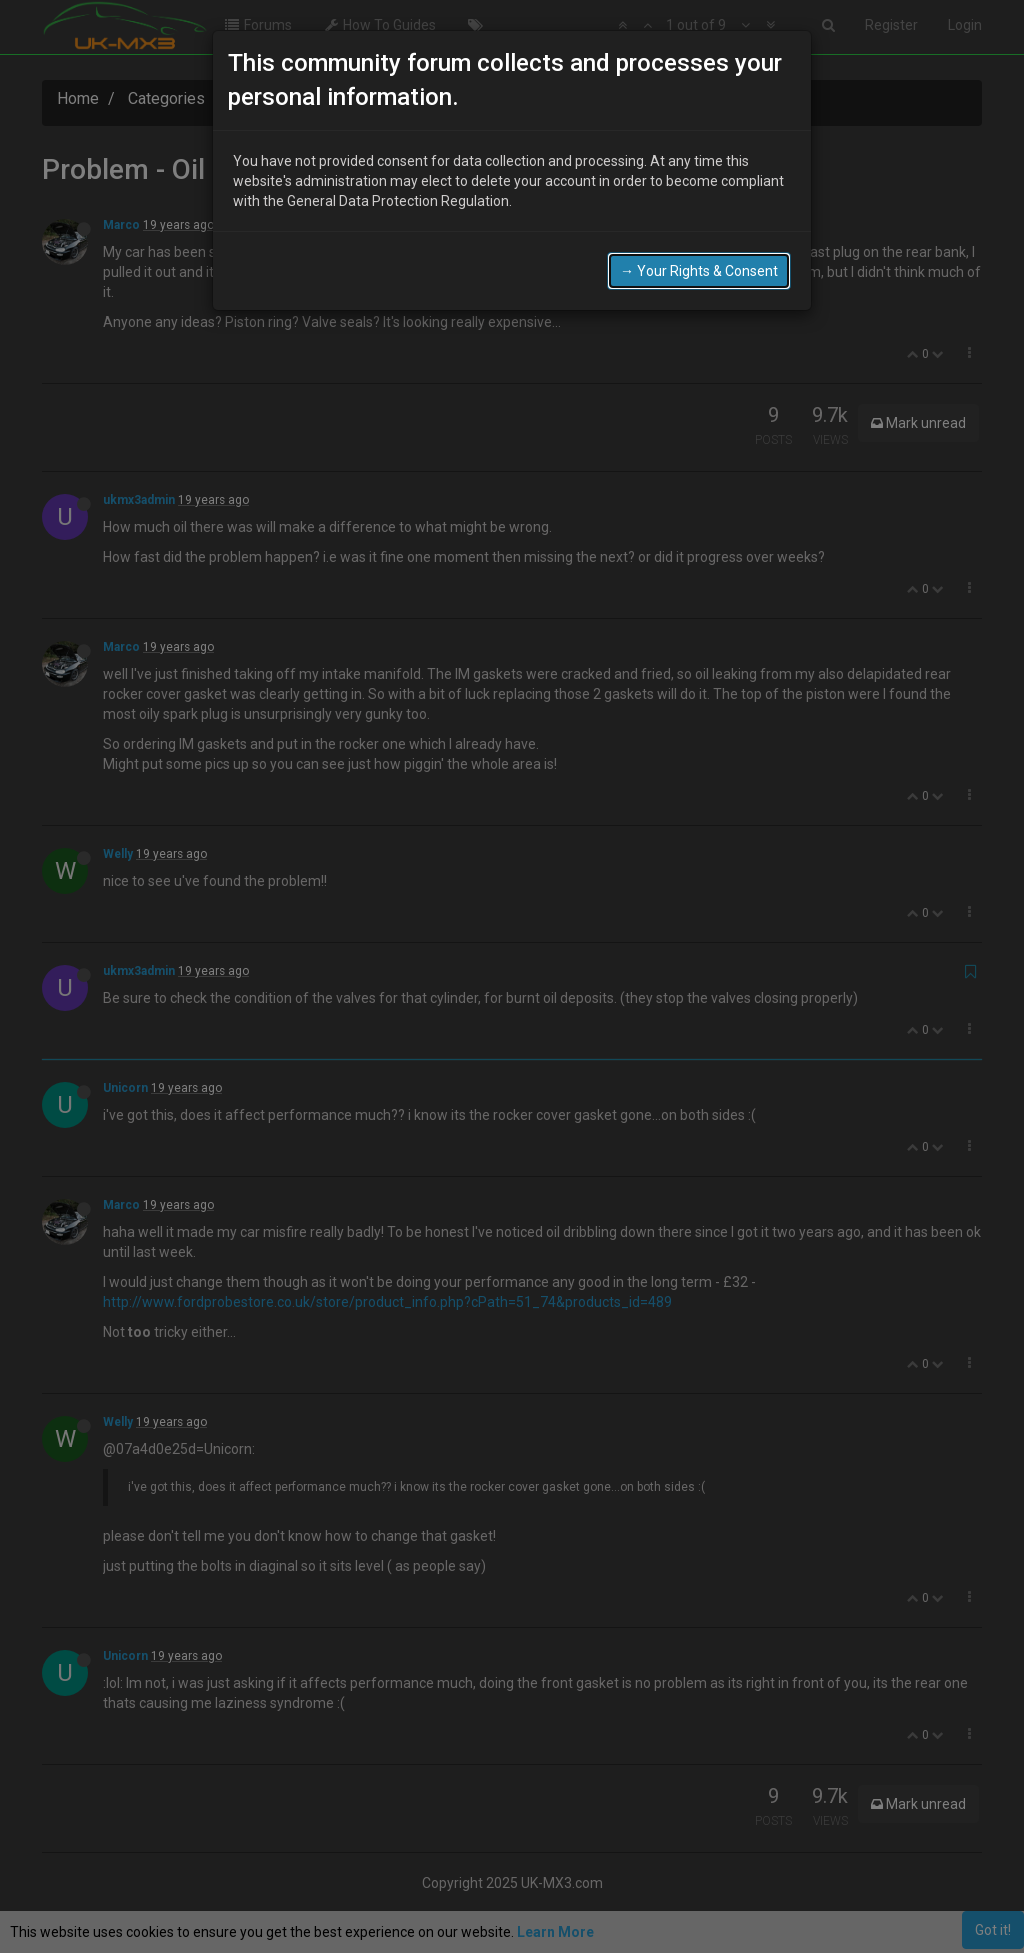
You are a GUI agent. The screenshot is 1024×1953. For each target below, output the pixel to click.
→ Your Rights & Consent (699, 230)
